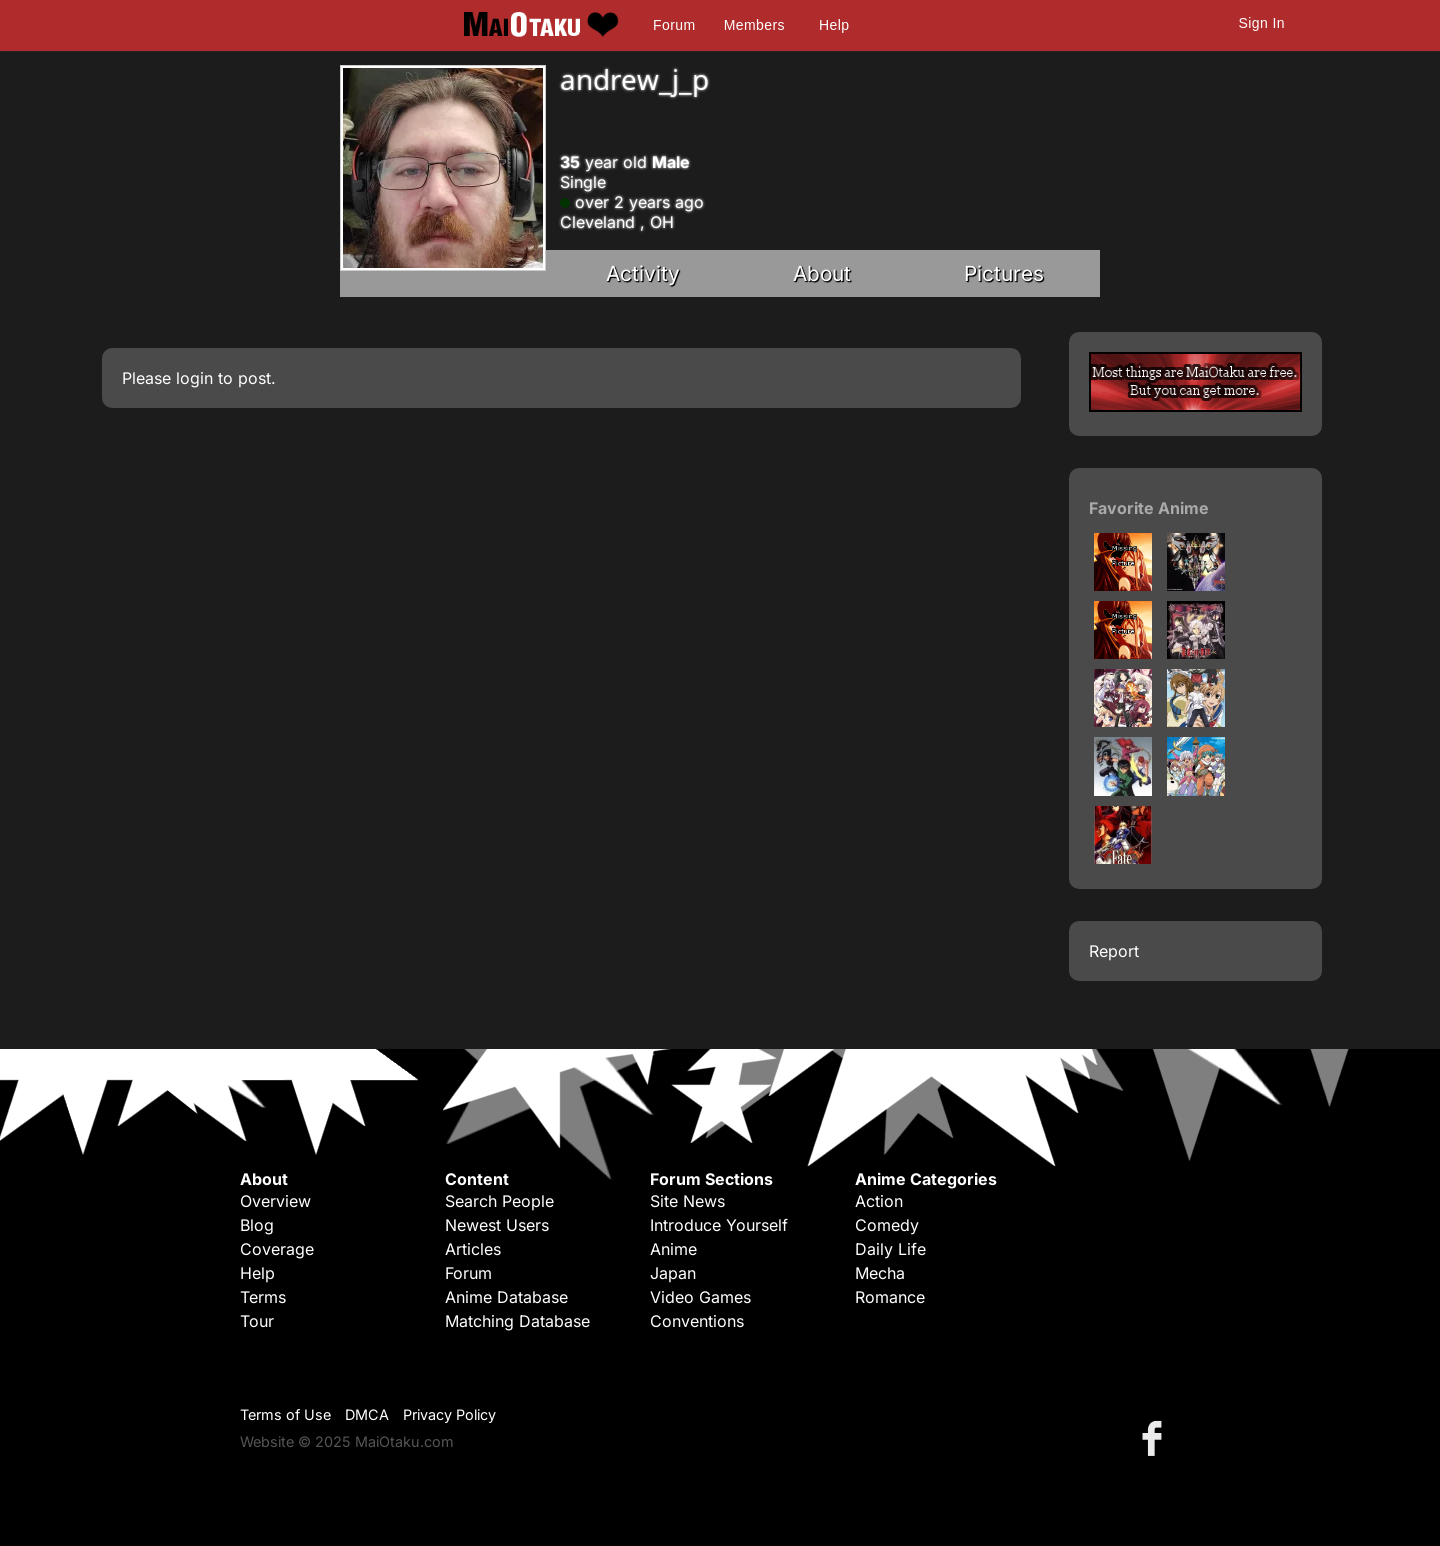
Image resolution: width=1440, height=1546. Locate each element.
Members (754, 25)
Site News (687, 1201)
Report (1114, 951)
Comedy (887, 1225)
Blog (257, 1225)
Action (879, 1201)
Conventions (697, 1321)
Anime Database (506, 1297)
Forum (674, 25)
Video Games (700, 1297)
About (822, 273)
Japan (673, 1273)
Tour (257, 1321)
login (194, 378)
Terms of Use (285, 1414)
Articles (473, 1249)
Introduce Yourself (719, 1225)
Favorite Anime (1149, 508)
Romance (890, 1297)
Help (834, 25)
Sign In (1262, 23)
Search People (499, 1201)
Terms (263, 1297)
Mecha (880, 1273)
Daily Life (890, 1249)
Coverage (277, 1249)
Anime (673, 1249)
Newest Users (497, 1225)
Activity (643, 273)
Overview (275, 1201)
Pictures (1004, 273)
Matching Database (517, 1321)
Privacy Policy (449, 1414)
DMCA (367, 1414)
